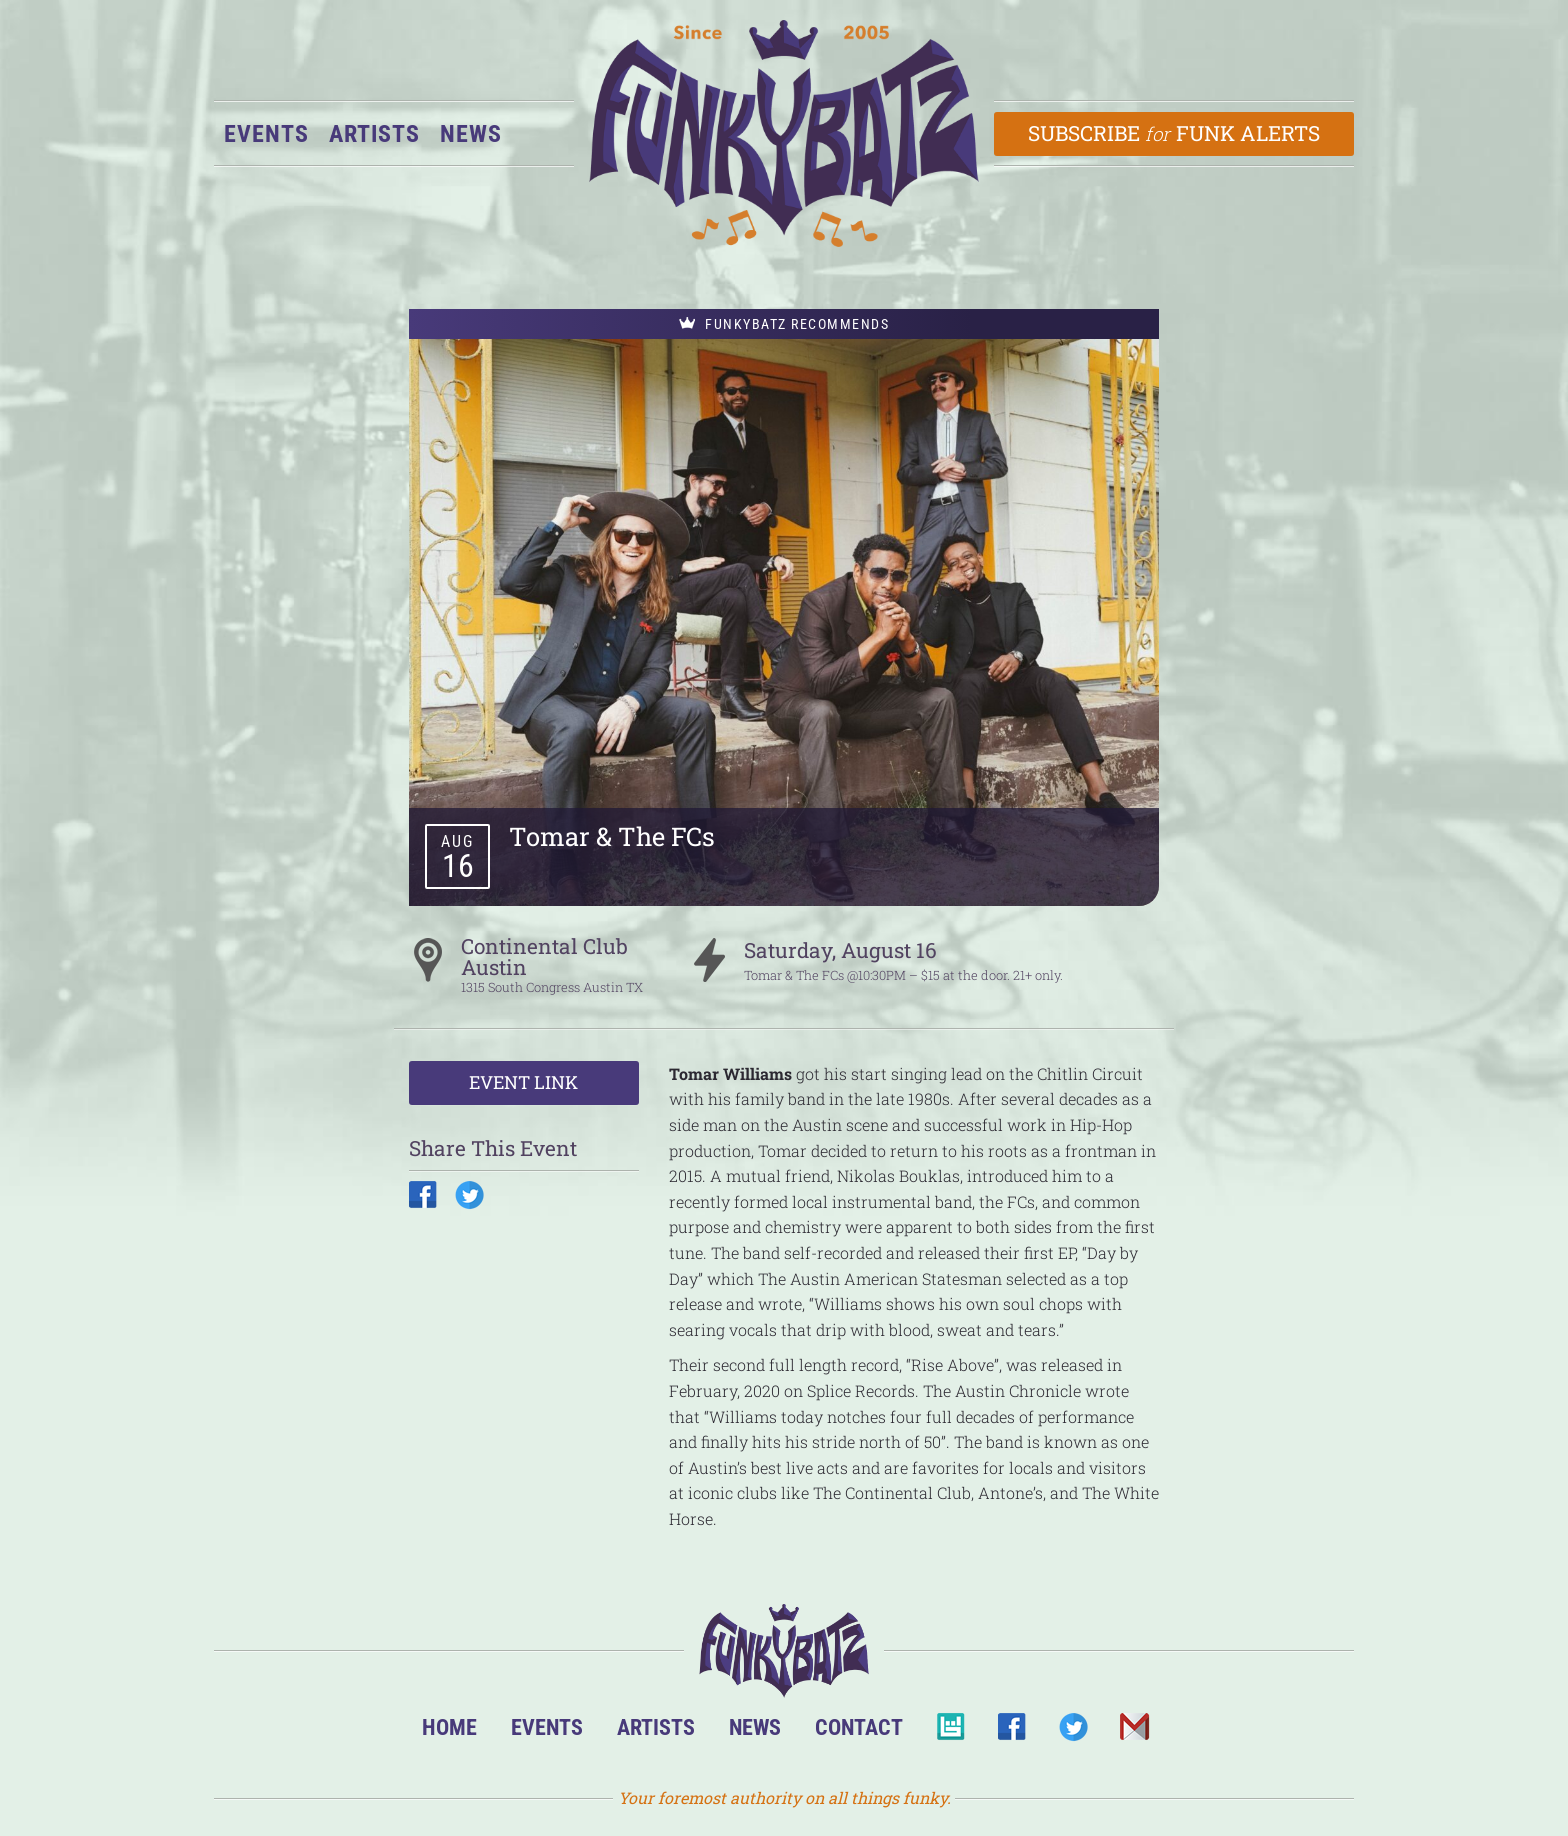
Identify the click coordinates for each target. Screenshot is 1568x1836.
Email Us (1133, 1732)
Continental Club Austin (544, 956)
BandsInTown (950, 1732)
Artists (374, 134)
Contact (859, 1727)
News (471, 134)
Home (449, 1727)
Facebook (1011, 1732)
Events (266, 134)
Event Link (523, 1082)
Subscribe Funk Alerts (1174, 133)
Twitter (1072, 1732)
